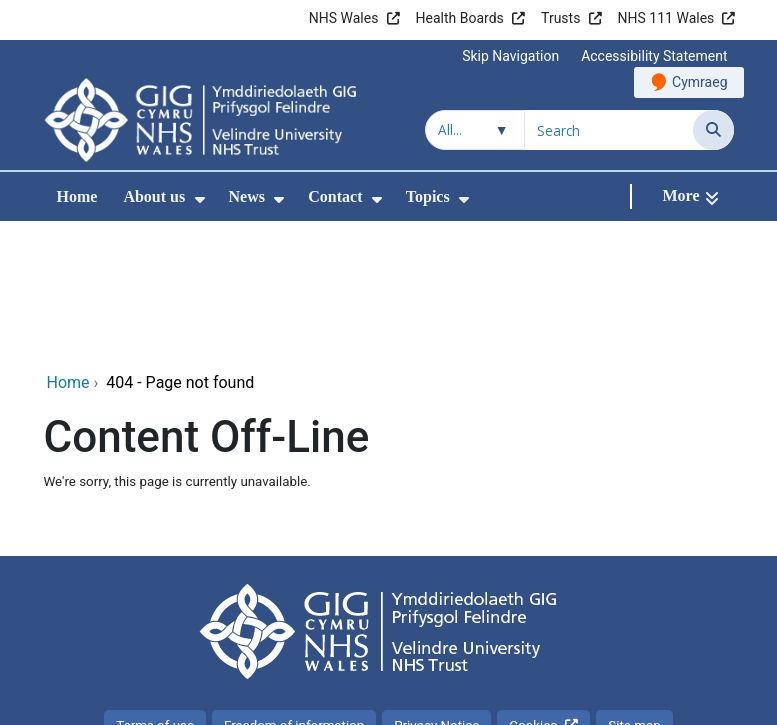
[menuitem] (200, 199)
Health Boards (460, 18)
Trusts (560, 18)
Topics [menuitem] (428, 196)
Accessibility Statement (654, 56)
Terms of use (155, 591)
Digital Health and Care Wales (607, 699)
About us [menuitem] (154, 196)
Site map (634, 591)
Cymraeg (699, 82)
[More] (690, 196)
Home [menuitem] (77, 196)
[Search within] (475, 130)
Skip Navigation (510, 56)
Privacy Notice (436, 591)
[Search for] (609, 130)
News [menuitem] (247, 196)
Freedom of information (294, 591)
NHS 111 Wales (666, 18)
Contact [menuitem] (335, 196)
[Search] (713, 130)
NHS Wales (344, 18)
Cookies (533, 591)
